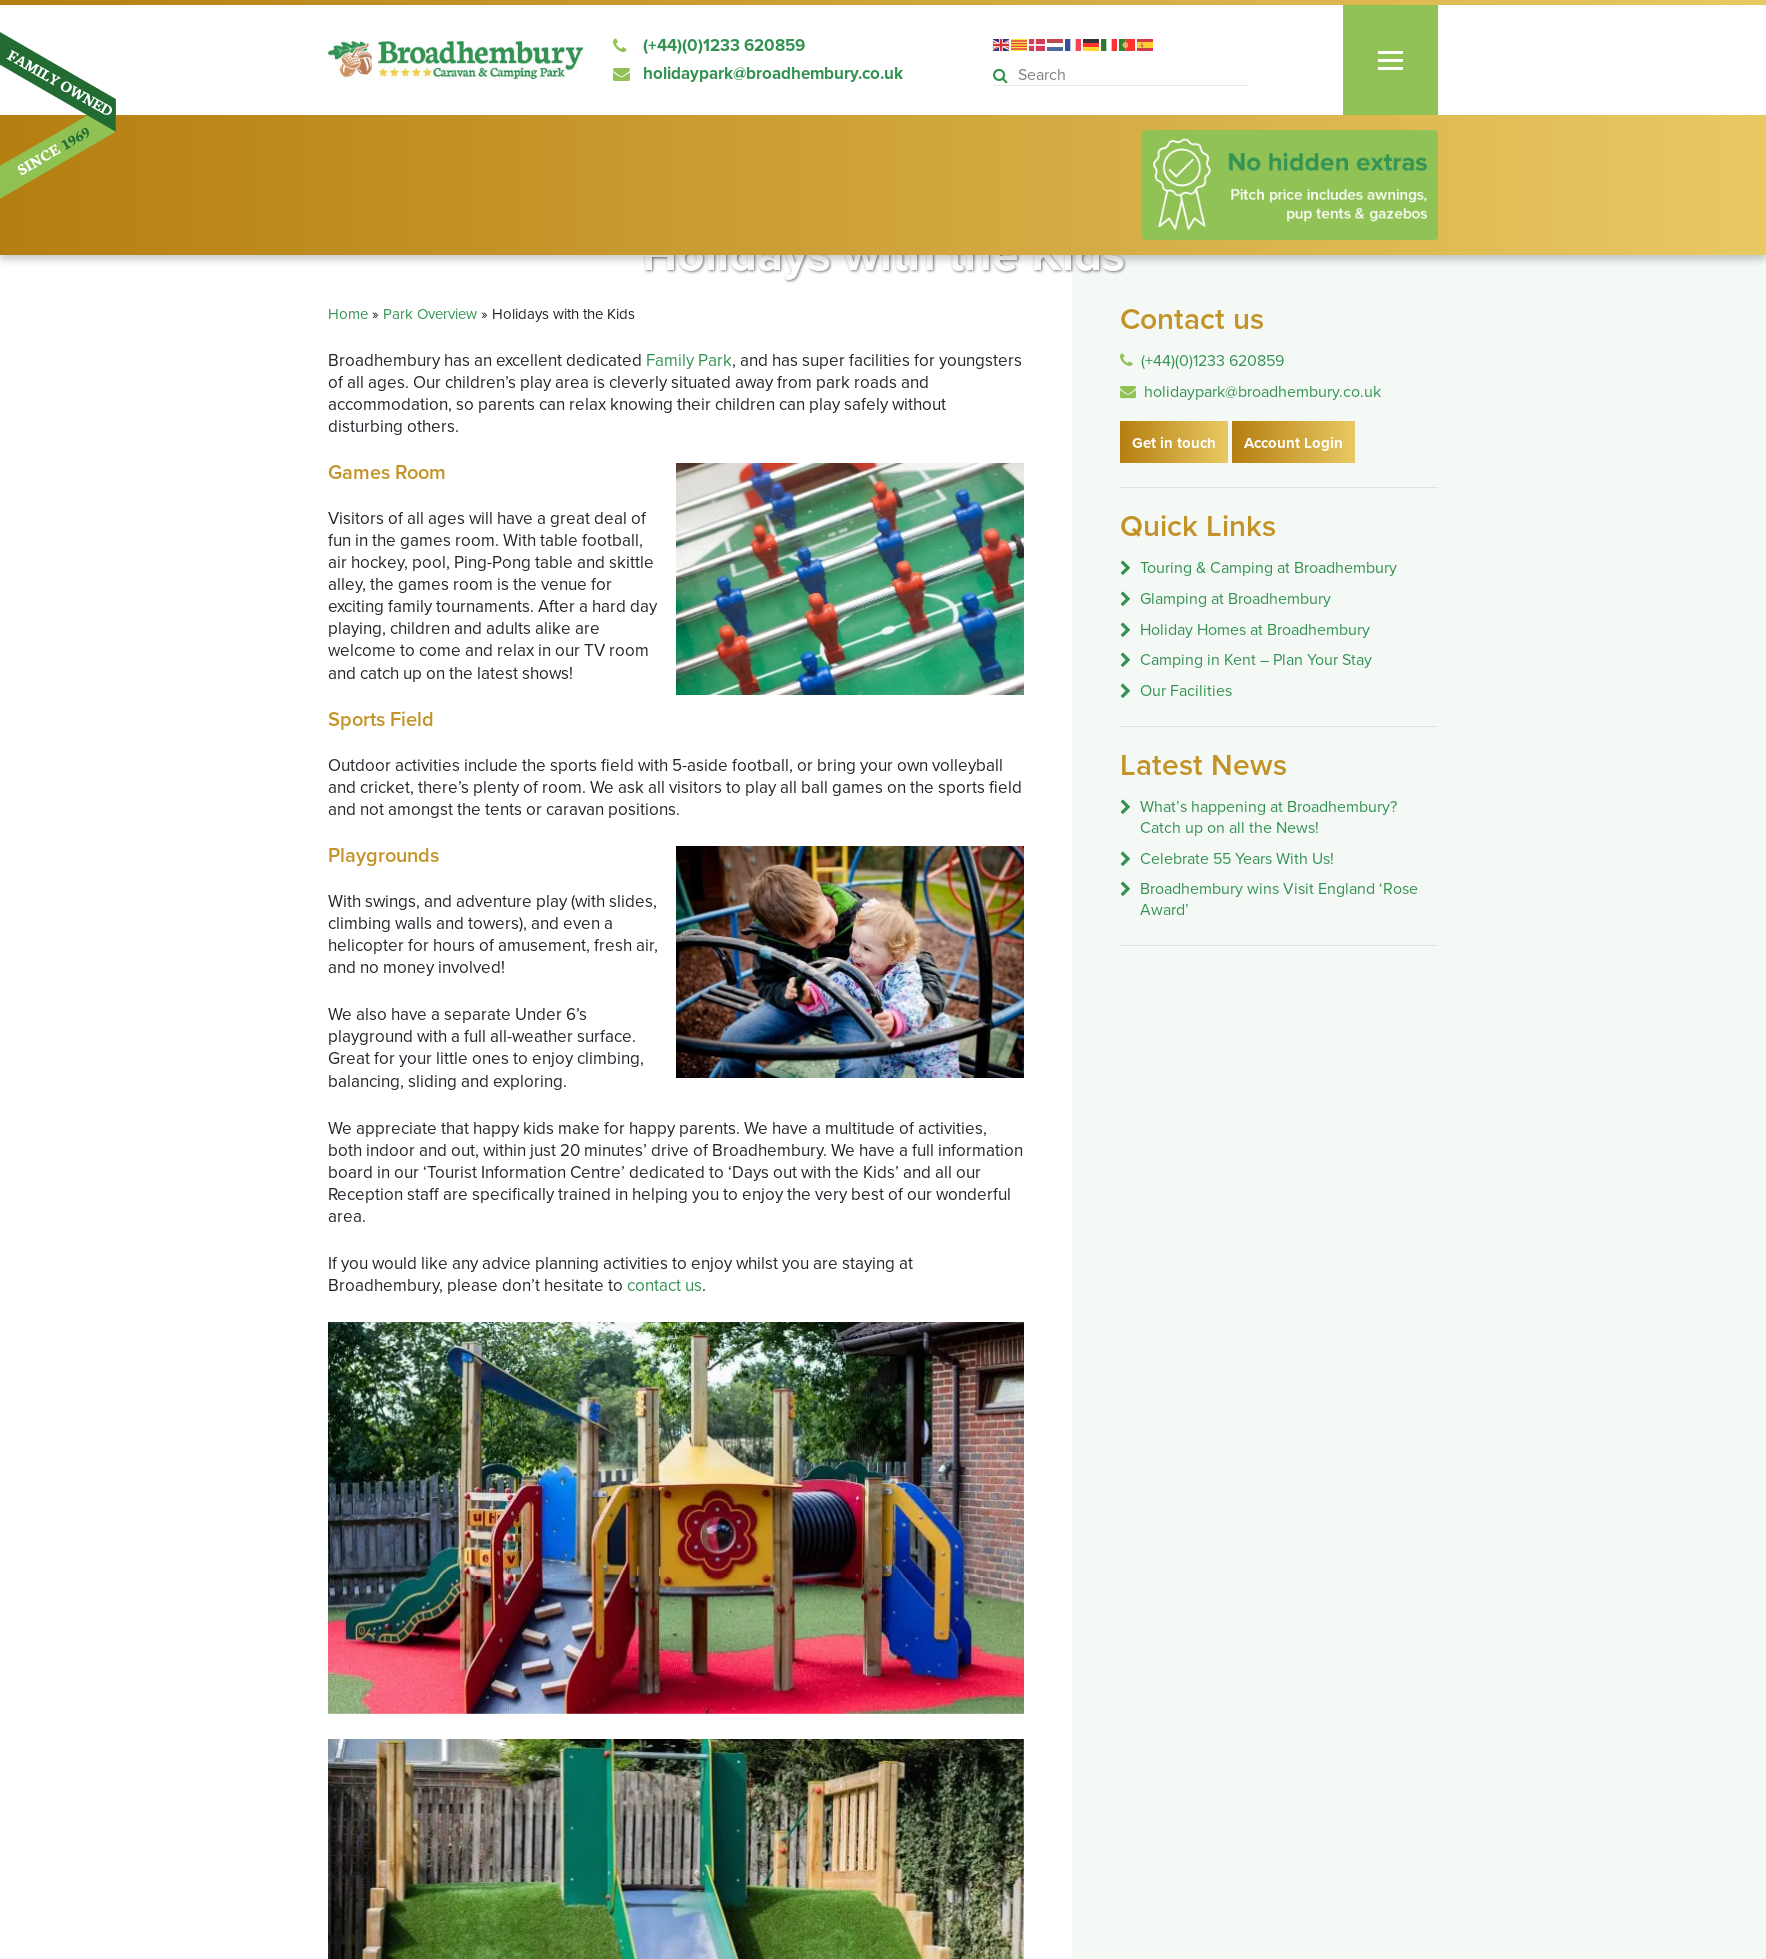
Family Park (689, 360)
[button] (1003, 76)
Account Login (1293, 443)
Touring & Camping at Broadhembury (1268, 568)
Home (348, 314)
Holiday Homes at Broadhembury (1255, 630)
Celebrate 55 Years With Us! (1237, 859)
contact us (664, 1285)
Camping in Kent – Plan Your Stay (1256, 660)
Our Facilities (1186, 691)
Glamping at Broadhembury (1235, 599)
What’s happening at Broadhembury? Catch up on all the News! (1268, 817)
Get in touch (1174, 443)
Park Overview (430, 314)
